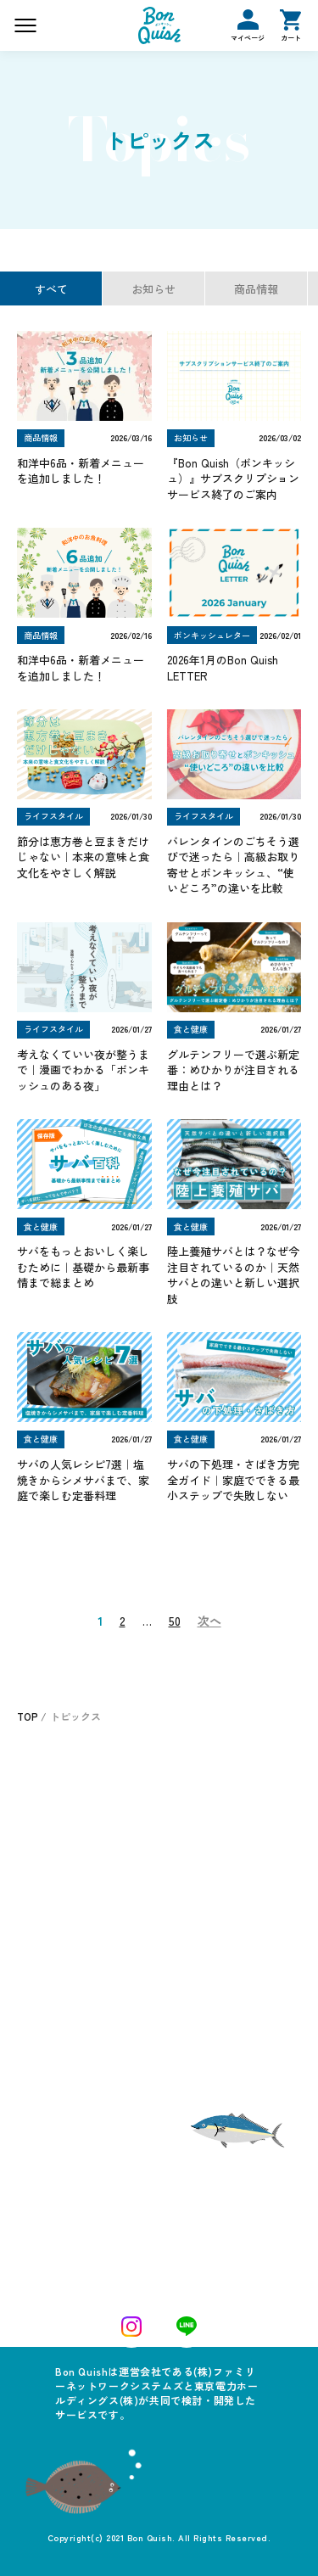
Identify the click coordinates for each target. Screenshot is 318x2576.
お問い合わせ (195, 1887)
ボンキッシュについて (218, 1780)
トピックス (184, 1950)
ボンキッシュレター (67, 1979)
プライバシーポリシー (210, 2008)
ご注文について (62, 1780)
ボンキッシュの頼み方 (218, 1816)
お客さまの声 (56, 1859)
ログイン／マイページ (72, 1950)
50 (175, 1621)
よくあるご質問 (201, 1852)
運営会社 (41, 2037)
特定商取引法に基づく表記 (82, 2008)
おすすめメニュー (68, 1820)
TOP (27, 1716)
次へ (209, 1621)
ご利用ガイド (189, 1979)
